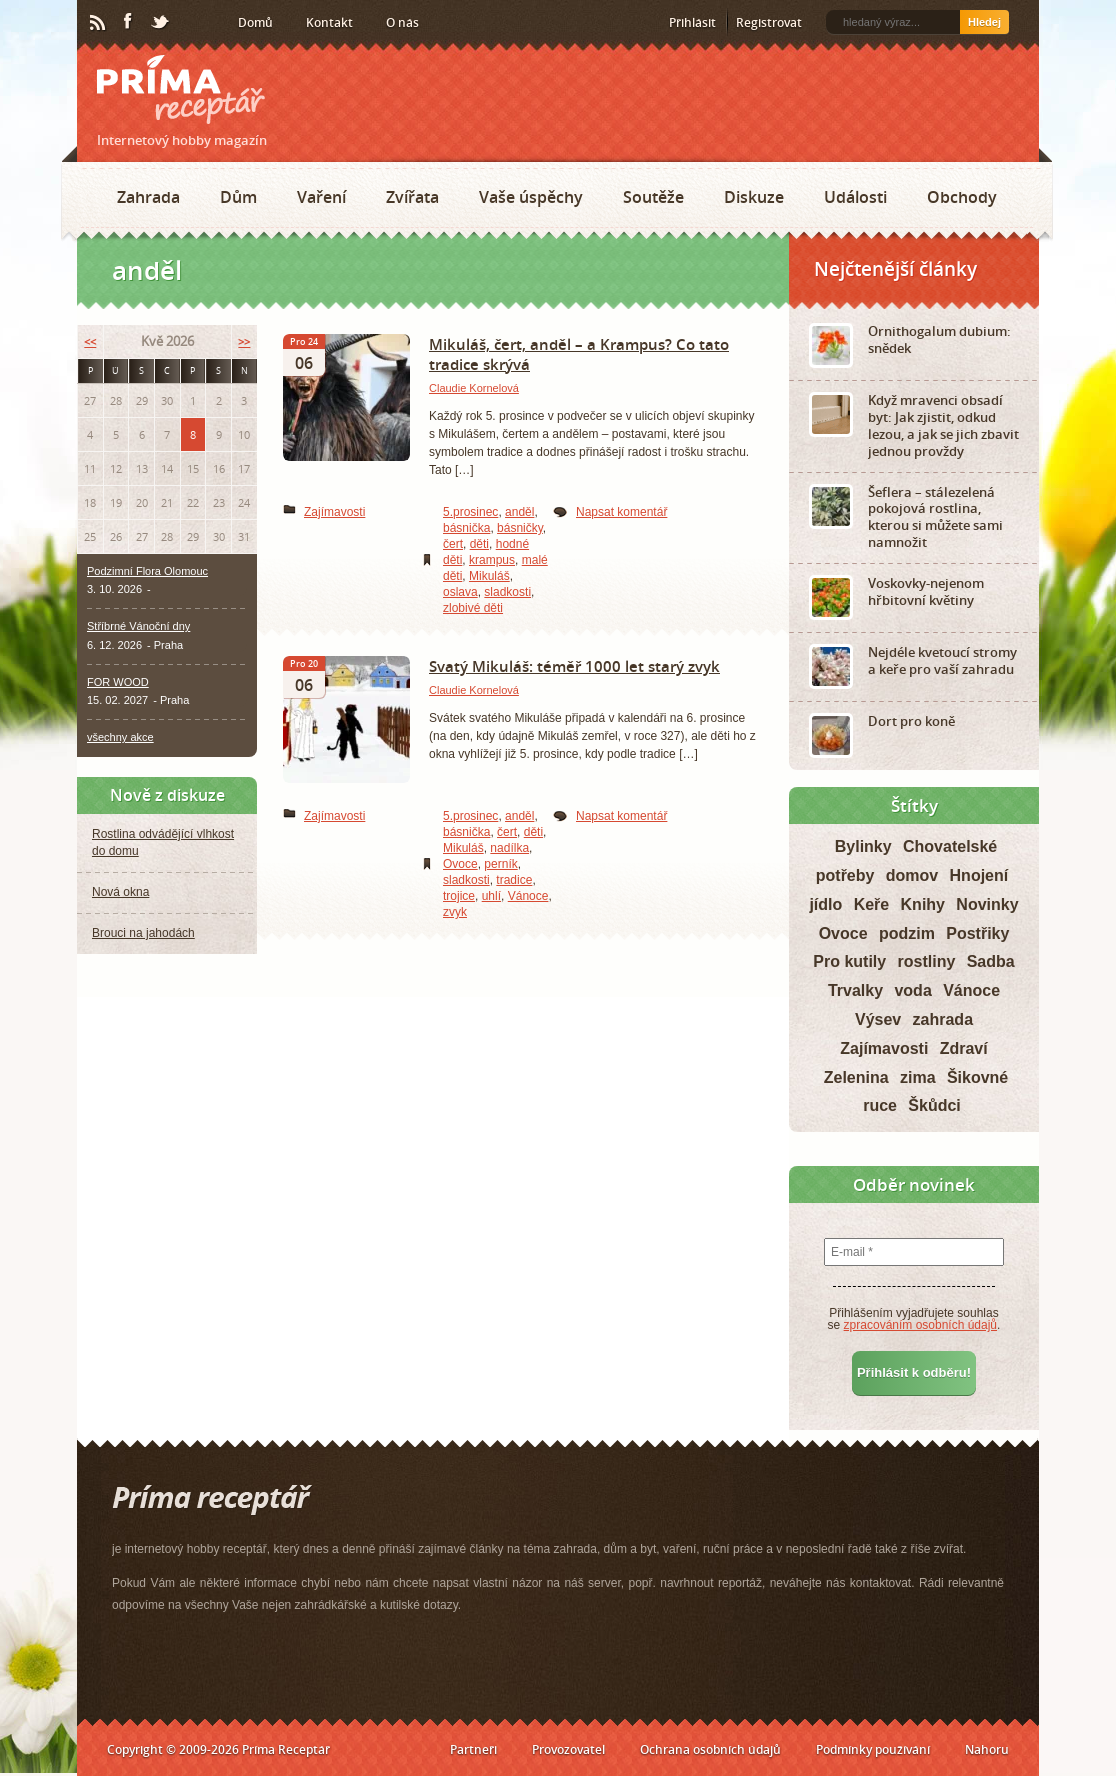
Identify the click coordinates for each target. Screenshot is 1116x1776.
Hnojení (979, 875)
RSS (99, 23)
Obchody (962, 197)
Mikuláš (489, 576)
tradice (514, 880)
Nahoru (987, 1749)
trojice (459, 896)
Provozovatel (568, 1749)
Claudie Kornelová (474, 388)
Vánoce (528, 896)
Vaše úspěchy (531, 197)
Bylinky (863, 846)
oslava (460, 592)
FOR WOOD (118, 682)
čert (453, 544)
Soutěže (653, 197)
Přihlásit (692, 22)
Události (855, 197)
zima (918, 1077)
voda (912, 990)
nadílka (509, 848)
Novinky (987, 904)
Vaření (321, 197)
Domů (255, 22)
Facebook (129, 22)
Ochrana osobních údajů (710, 1749)
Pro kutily (849, 961)
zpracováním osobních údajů (920, 1325)
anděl (519, 512)
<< (90, 341)
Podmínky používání (873, 1749)
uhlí (491, 896)
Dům (238, 197)
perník (500, 864)
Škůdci (934, 1105)
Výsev (878, 1019)
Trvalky (855, 990)
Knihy (923, 904)
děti (479, 544)
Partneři (473, 1749)
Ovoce (460, 864)
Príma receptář (181, 89)
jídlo (825, 904)
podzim (907, 933)
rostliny (927, 961)
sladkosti (507, 592)
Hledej (984, 22)
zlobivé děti (473, 608)
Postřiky (977, 933)
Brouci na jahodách (143, 933)
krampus (492, 560)
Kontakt (329, 22)
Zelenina (856, 1077)
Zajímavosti (334, 512)
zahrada (943, 1019)
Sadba (991, 961)
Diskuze (754, 197)
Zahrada (148, 197)
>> (244, 341)
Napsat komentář (621, 512)
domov (912, 875)
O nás (402, 22)
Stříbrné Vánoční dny (138, 626)
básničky (520, 528)
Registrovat (769, 22)
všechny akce (120, 737)
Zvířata (412, 197)
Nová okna (120, 892)
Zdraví (964, 1048)
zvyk (455, 912)
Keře (872, 904)
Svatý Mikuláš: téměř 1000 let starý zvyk (574, 666)
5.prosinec (470, 512)
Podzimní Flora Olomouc (147, 571)
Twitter (161, 23)
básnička (466, 528)
